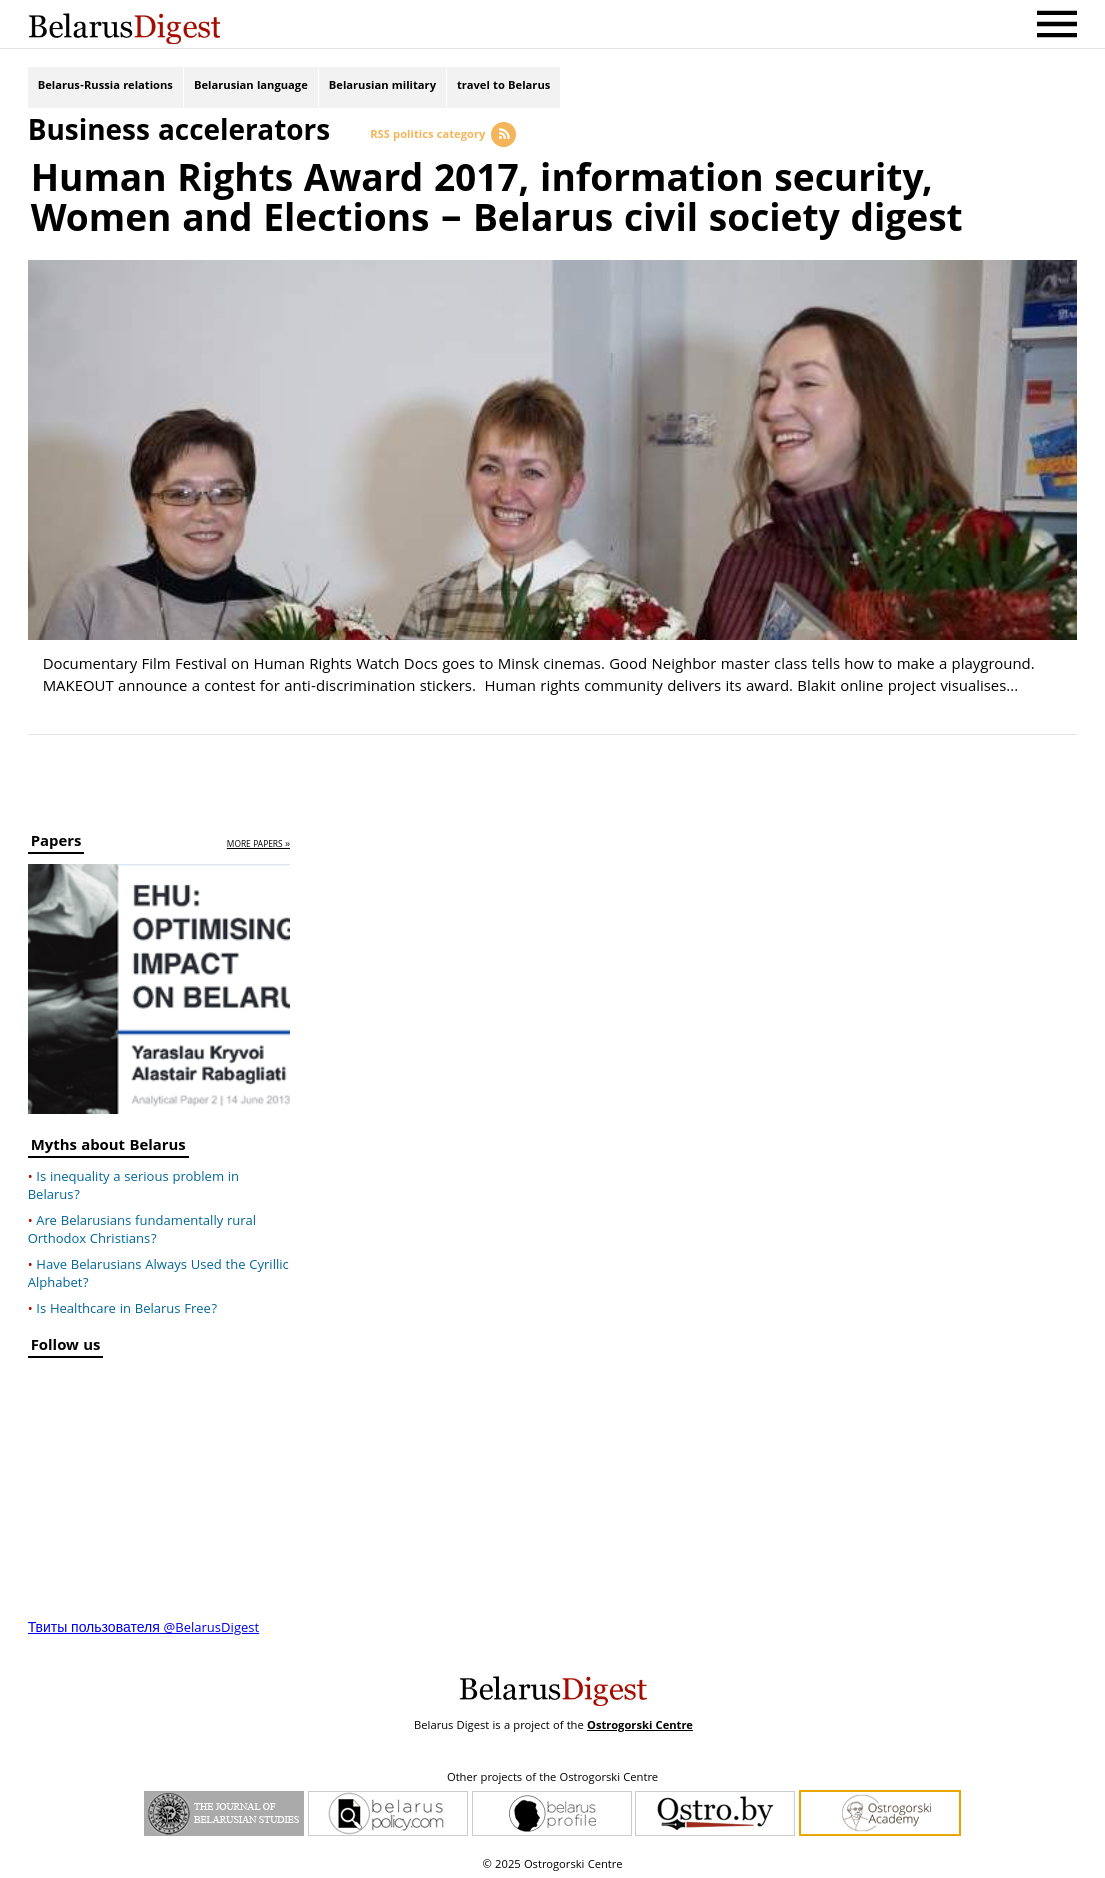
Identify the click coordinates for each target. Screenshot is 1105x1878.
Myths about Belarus (108, 1144)
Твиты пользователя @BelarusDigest (144, 1625)
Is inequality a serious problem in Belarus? (134, 1183)
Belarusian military (382, 87)
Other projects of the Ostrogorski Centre (552, 1775)
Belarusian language (251, 87)
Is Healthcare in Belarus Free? (126, 1306)
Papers (56, 841)
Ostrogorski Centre (640, 1722)
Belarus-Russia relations (105, 87)
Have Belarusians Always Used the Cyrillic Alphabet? (158, 1271)
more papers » (258, 842)
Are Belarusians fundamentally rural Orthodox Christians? (142, 1227)
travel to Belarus (503, 87)
